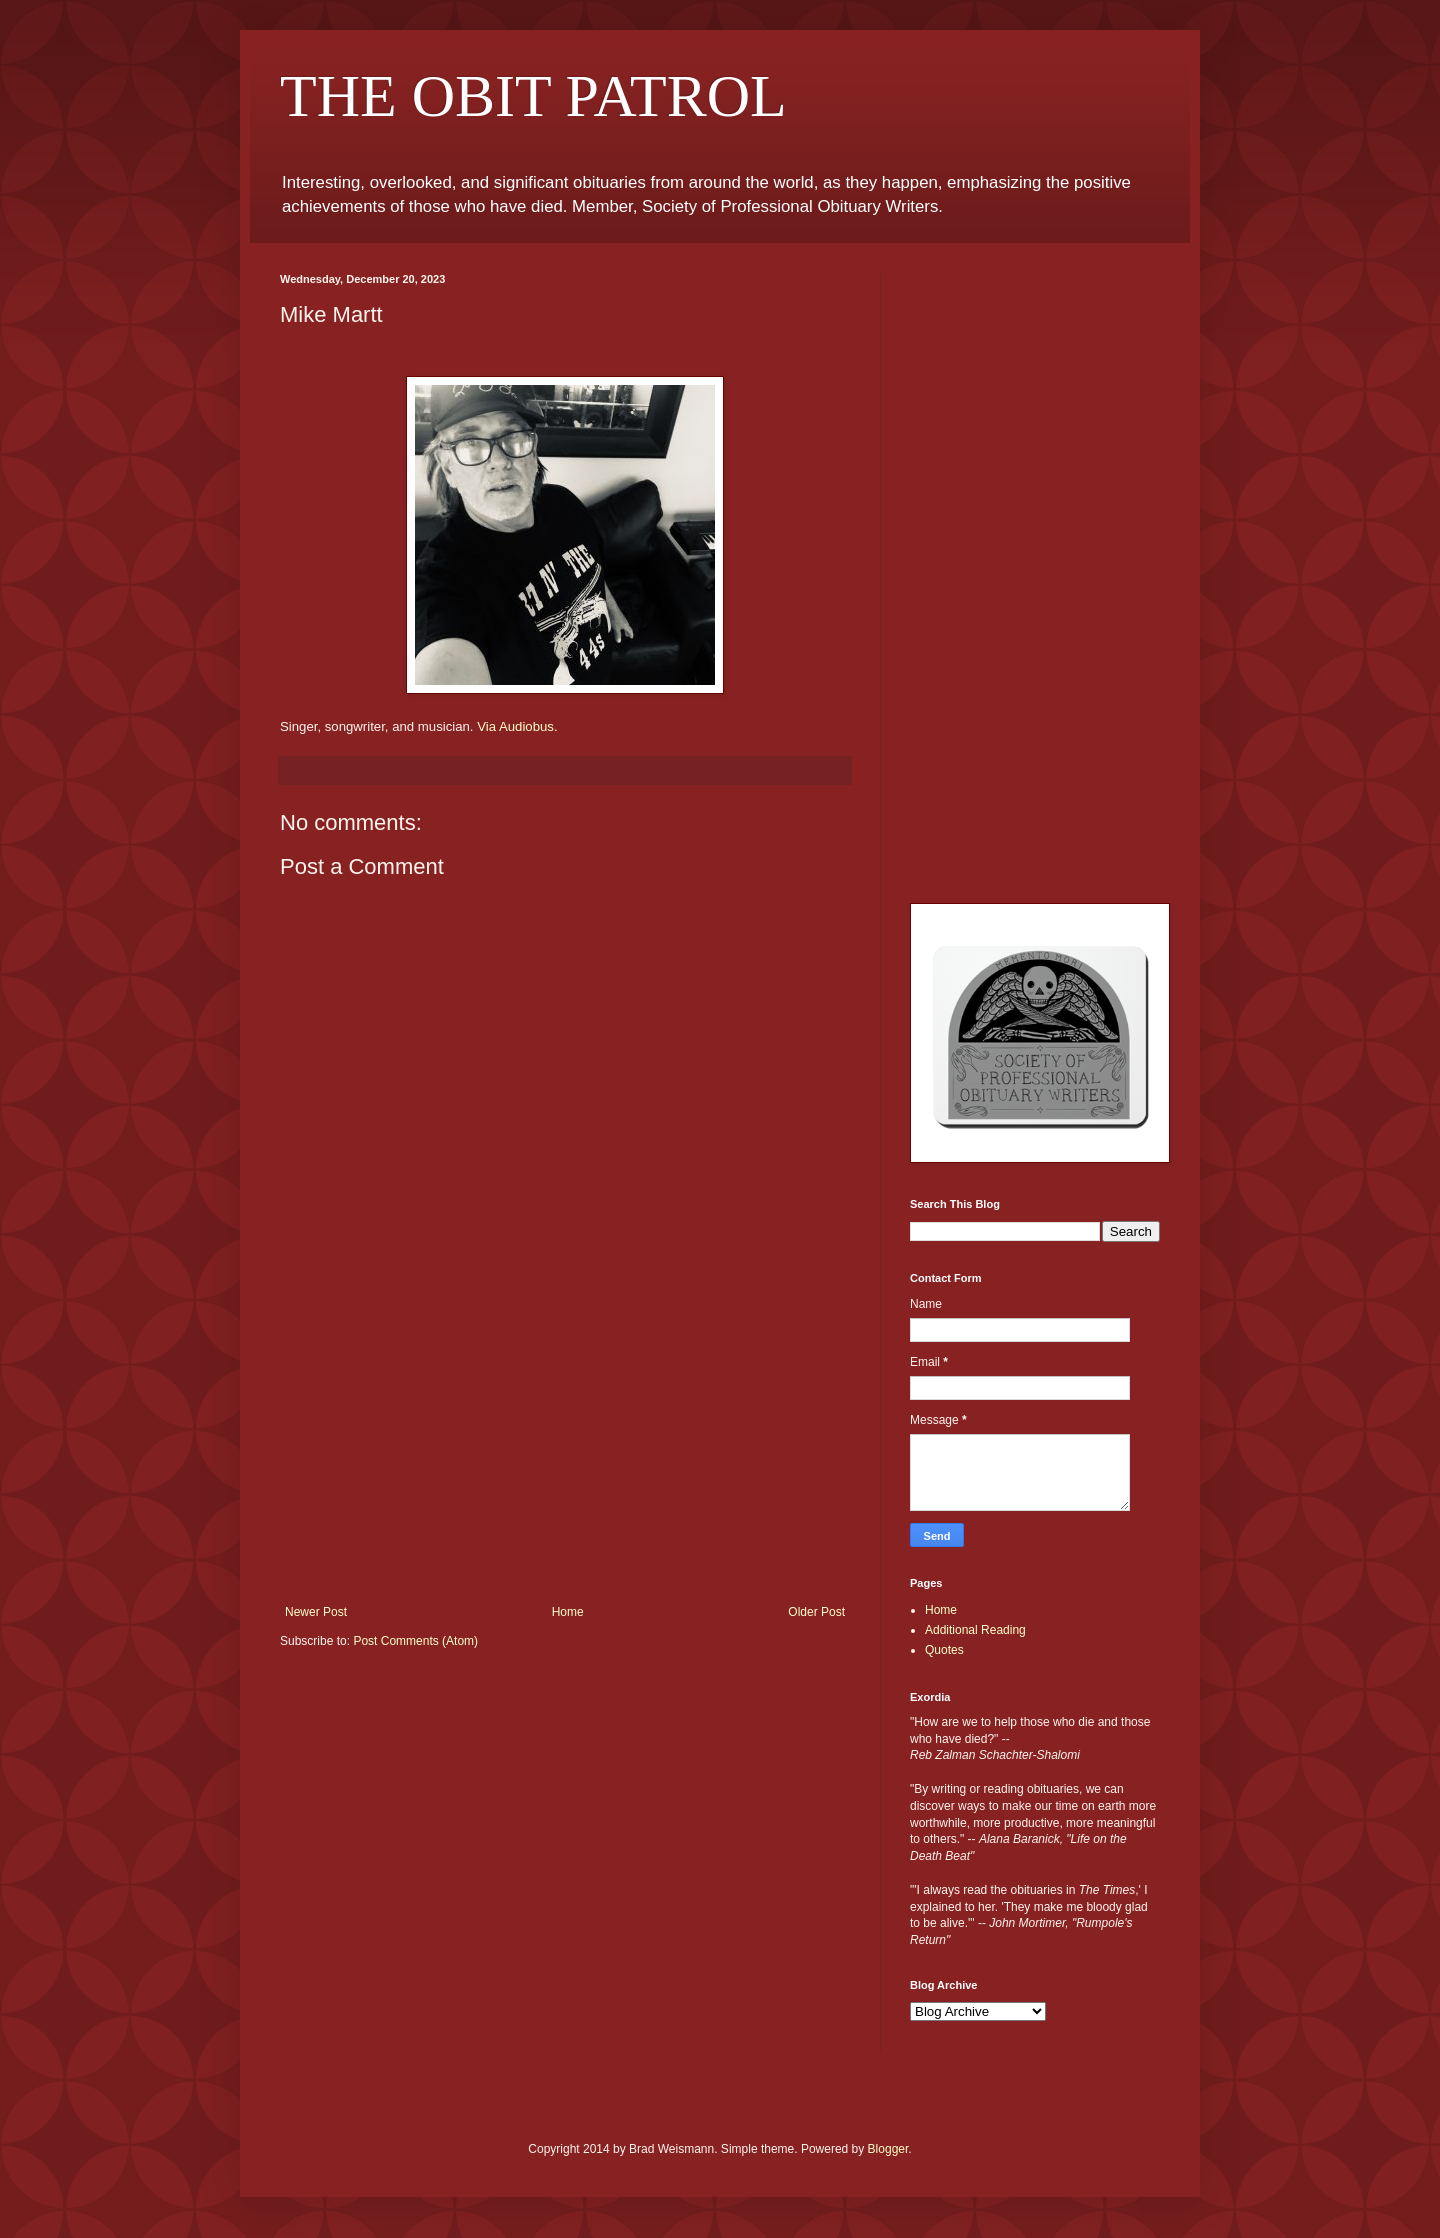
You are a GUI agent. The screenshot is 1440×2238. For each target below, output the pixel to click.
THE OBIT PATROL (533, 96)
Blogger (888, 2149)
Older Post (816, 1612)
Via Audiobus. (517, 726)
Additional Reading (975, 1630)
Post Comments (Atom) (415, 1641)
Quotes (944, 1650)
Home (568, 1612)
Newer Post (316, 1612)
